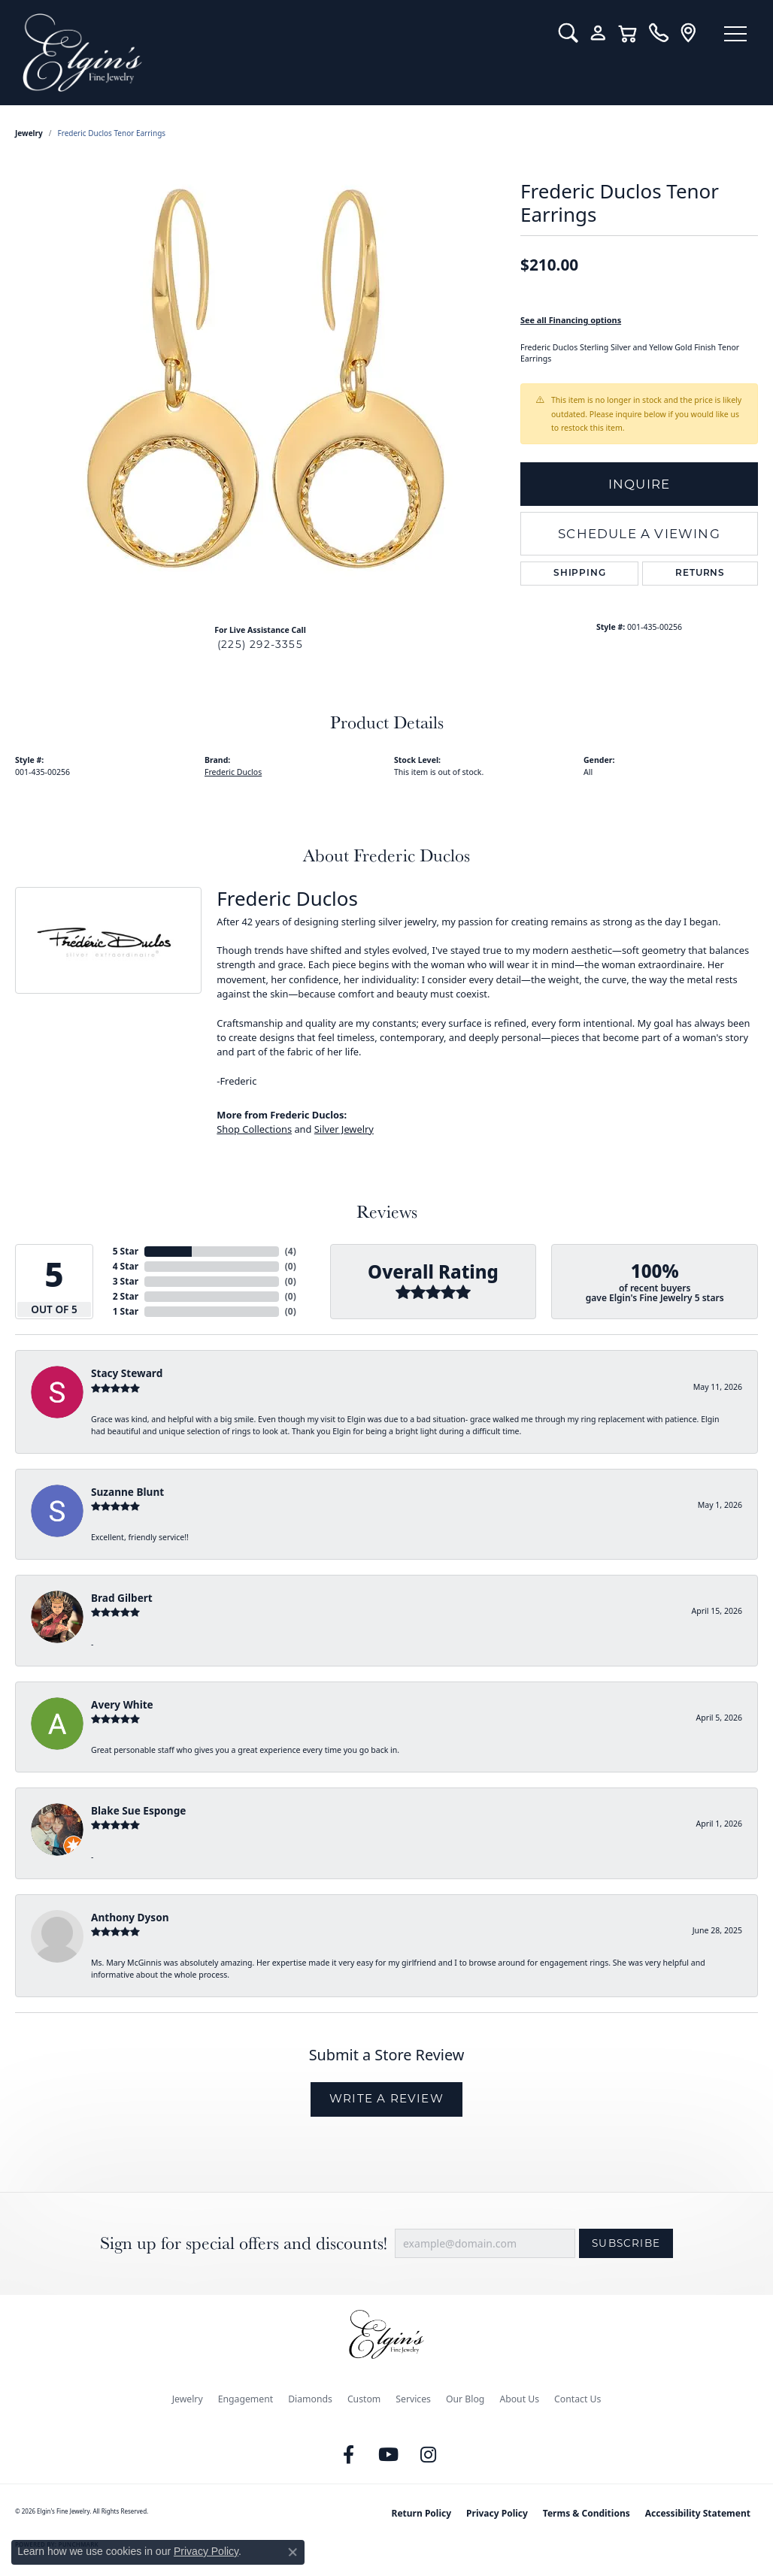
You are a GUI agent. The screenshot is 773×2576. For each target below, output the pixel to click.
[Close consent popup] (292, 2551)
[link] (658, 33)
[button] (568, 33)
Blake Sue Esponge (138, 1810)
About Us (519, 2399)
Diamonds (310, 2399)
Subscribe (626, 2243)
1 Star (125, 1311)
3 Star (125, 1281)
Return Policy (422, 2513)
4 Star (125, 1266)
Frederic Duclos (233, 772)
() (290, 1251)
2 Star (125, 1296)
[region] (260, 387)
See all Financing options (570, 319)
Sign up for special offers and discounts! (243, 2243)
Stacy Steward (126, 1373)
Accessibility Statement (697, 2513)
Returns (700, 573)
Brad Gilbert (122, 1598)
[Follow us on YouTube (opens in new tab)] (389, 2455)
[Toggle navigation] (735, 33)
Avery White (122, 1704)
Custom (363, 2399)
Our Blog (465, 2399)
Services (413, 2399)
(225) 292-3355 (260, 644)
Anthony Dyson (129, 1917)
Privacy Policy (497, 2513)
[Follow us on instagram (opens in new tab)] (429, 2455)
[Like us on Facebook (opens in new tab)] (349, 2455)
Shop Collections (254, 1129)
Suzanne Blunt (127, 1492)
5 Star (125, 1251)
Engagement (246, 2399)
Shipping (579, 573)
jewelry (29, 133)
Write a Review (386, 2098)
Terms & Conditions (586, 2513)
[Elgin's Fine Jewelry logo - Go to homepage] (279, 52)
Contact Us (577, 2399)
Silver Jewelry (344, 1129)
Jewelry (187, 2399)
